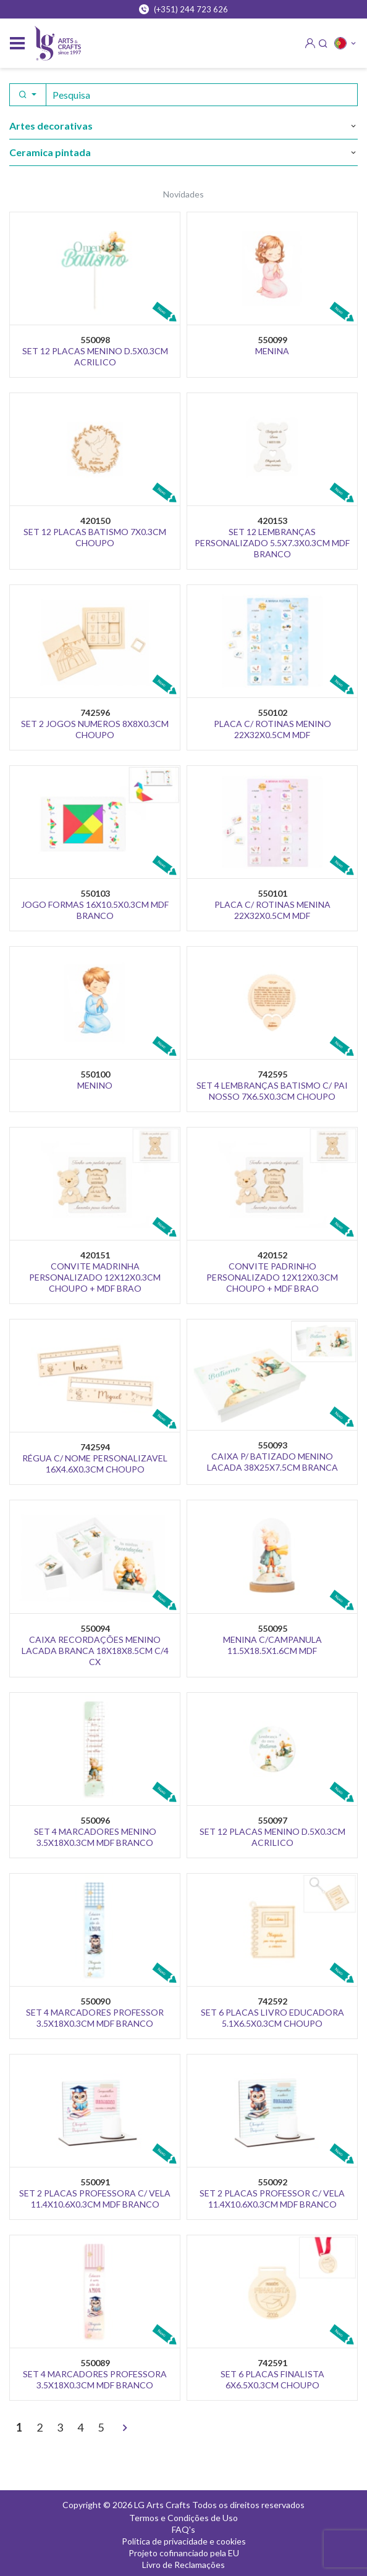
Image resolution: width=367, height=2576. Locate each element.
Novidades (183, 194)
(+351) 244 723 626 (183, 9)
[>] (125, 2428)
